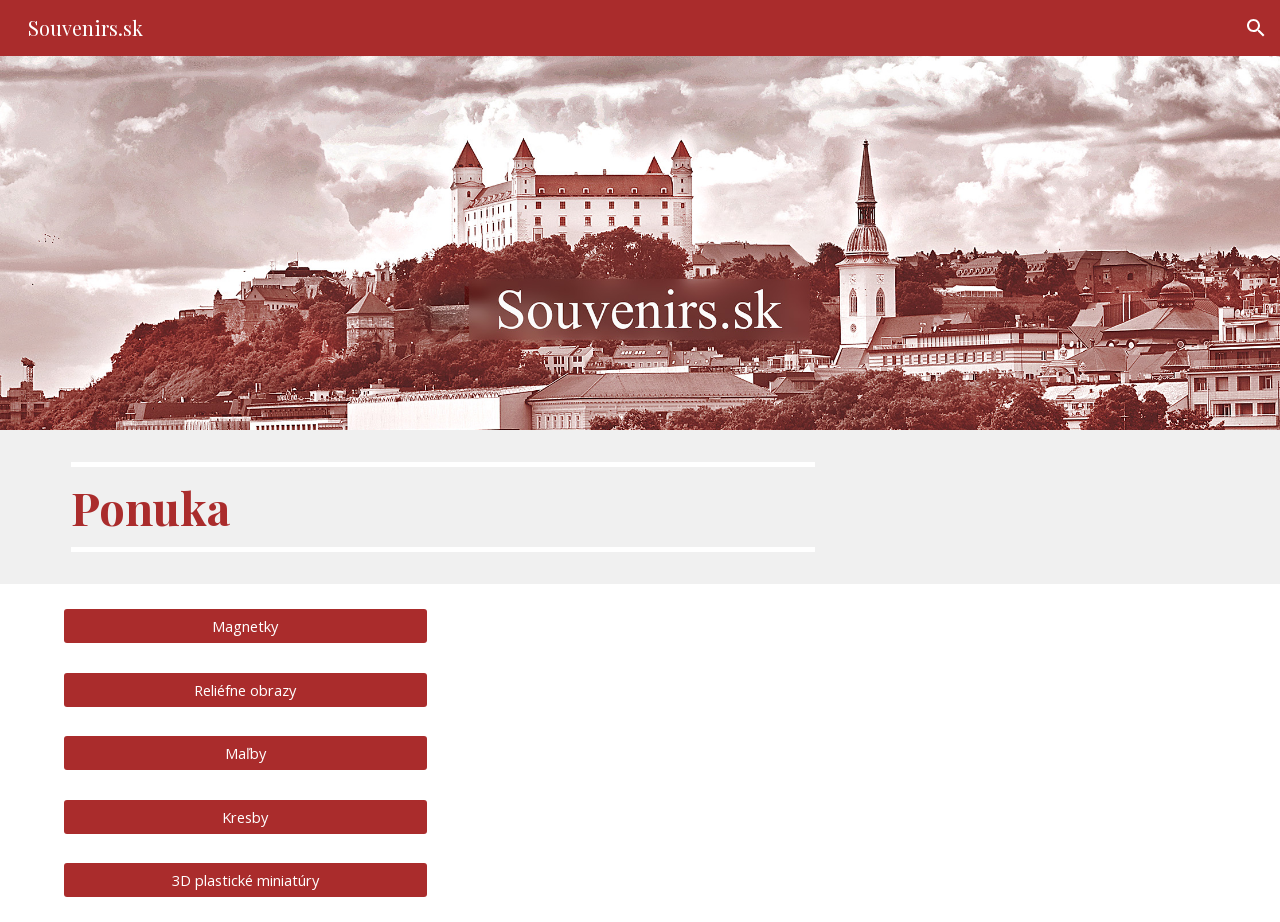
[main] (443, 507)
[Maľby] (245, 752)
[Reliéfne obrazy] (245, 689)
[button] (1256, 28)
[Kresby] (245, 816)
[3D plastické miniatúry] (245, 879)
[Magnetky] (245, 626)
